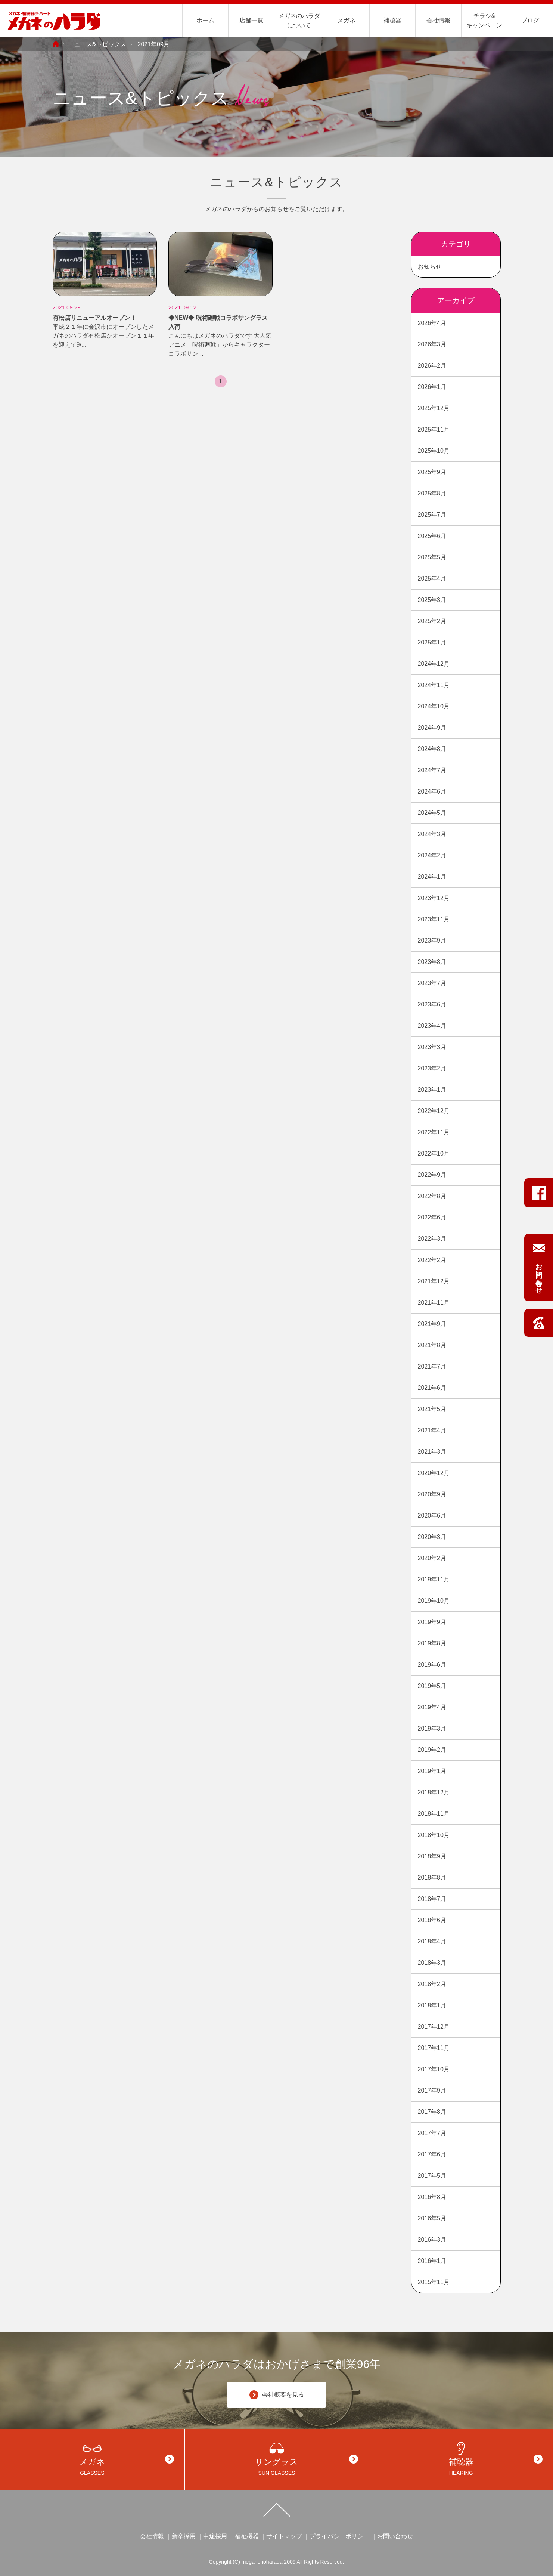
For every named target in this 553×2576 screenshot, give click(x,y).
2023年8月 (432, 962)
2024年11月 (434, 685)
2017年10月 (434, 2069)
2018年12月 (434, 1792)
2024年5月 (432, 813)
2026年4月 (432, 323)
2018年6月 (432, 1920)
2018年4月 (432, 1941)
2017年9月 (432, 2090)
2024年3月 (432, 834)
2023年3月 (432, 1047)
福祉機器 (247, 2536)
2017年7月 (432, 2133)
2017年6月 (432, 2154)
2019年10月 (434, 1601)
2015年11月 (434, 2282)
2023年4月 (432, 1026)
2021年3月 (432, 1451)
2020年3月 (432, 1537)
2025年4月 (432, 578)
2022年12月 (434, 1111)
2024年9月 (432, 727)
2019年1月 (432, 1771)
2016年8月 (432, 2197)
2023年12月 (434, 898)
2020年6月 (432, 1515)
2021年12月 (434, 1281)
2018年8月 (432, 1877)
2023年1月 (432, 1089)
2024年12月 (434, 664)
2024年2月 (432, 855)
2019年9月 (432, 1622)
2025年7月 (432, 514)
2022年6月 (432, 1217)
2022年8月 (432, 1196)
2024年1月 (432, 876)
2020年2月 (432, 1558)
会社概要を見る (276, 2394)
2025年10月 (434, 451)
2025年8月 (432, 493)
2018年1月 (432, 2005)
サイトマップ (284, 2536)
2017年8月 (432, 2112)
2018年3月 (432, 1963)
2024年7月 (432, 770)
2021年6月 (432, 1388)
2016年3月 (432, 2239)
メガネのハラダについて (299, 20)
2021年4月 (432, 1430)
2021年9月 (432, 1324)
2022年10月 (434, 1153)
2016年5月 (432, 2218)
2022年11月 (434, 1132)
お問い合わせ (395, 2536)
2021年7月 (432, 1366)
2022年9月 (432, 1175)
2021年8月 (432, 1345)
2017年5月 (432, 2176)
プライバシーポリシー (339, 2536)
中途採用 (215, 2536)
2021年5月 (432, 1409)
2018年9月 (432, 1856)
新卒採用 (184, 2536)
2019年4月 (432, 1707)
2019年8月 (432, 1643)
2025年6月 (432, 536)
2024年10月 (434, 706)
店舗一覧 (251, 20)
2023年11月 (434, 919)
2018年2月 (432, 1984)
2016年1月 (432, 2261)
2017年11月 (434, 2048)
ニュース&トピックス (97, 44)
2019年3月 (432, 1728)
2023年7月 (432, 983)
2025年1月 (432, 642)
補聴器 (392, 20)
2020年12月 (434, 1473)
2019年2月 (432, 1750)
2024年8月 (432, 749)
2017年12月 (434, 2026)
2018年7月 (432, 1899)
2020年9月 (432, 1494)
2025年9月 (432, 472)
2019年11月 (434, 1579)
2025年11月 (434, 429)
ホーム (205, 20)
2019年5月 (432, 1686)
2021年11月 (434, 1302)
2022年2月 (432, 1260)
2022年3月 (432, 1239)
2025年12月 (434, 408)
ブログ (530, 20)
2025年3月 (432, 600)
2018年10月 (434, 1835)
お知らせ (430, 266)
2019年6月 (432, 1664)
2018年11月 (434, 1813)
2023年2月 (432, 1068)
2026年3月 (432, 344)
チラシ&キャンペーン (484, 20)
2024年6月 (432, 791)
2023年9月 (432, 940)
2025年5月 (432, 557)
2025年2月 (432, 621)
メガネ (346, 20)
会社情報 (438, 20)
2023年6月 (432, 1004)
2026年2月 (432, 365)
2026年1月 (432, 387)
